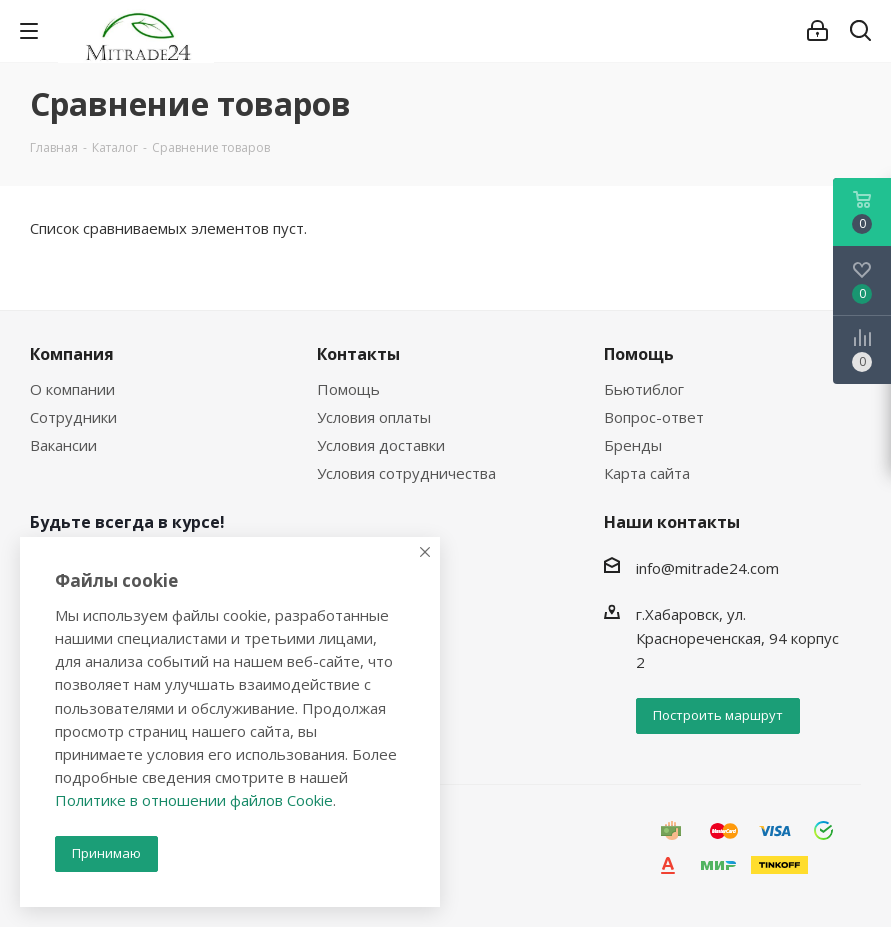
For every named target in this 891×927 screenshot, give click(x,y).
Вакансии (63, 445)
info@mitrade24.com (707, 568)
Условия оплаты (374, 417)
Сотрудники (73, 417)
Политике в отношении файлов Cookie (194, 800)
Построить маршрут (718, 715)
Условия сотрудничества (406, 473)
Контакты (358, 354)
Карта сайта (647, 473)
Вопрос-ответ (654, 417)
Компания (72, 354)
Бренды (633, 445)
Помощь (348, 389)
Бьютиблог (644, 389)
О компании (72, 389)
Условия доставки (381, 445)
